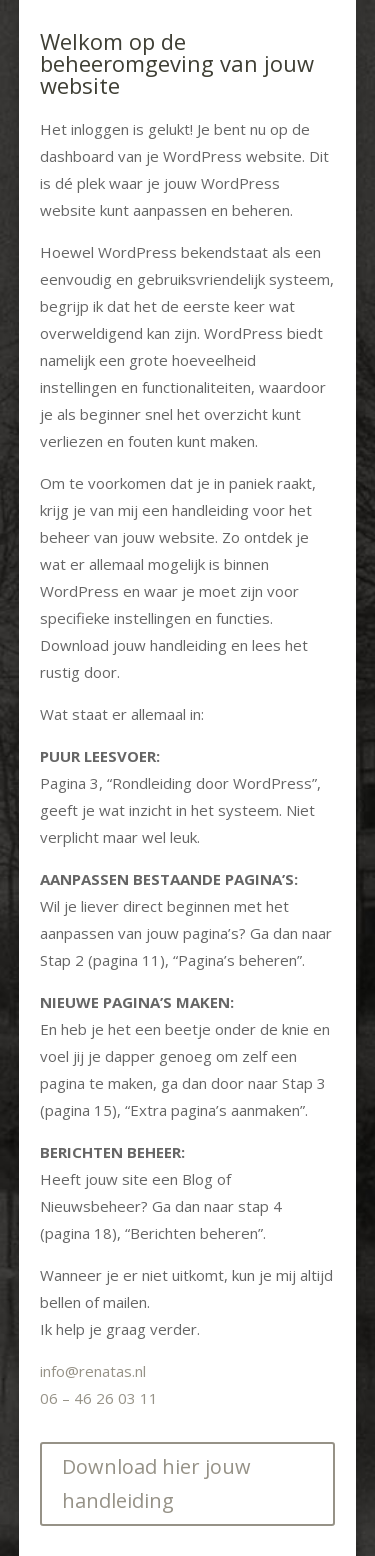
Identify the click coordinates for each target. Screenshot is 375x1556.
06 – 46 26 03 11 (99, 1398)
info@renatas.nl (93, 1371)
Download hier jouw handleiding (156, 1483)
